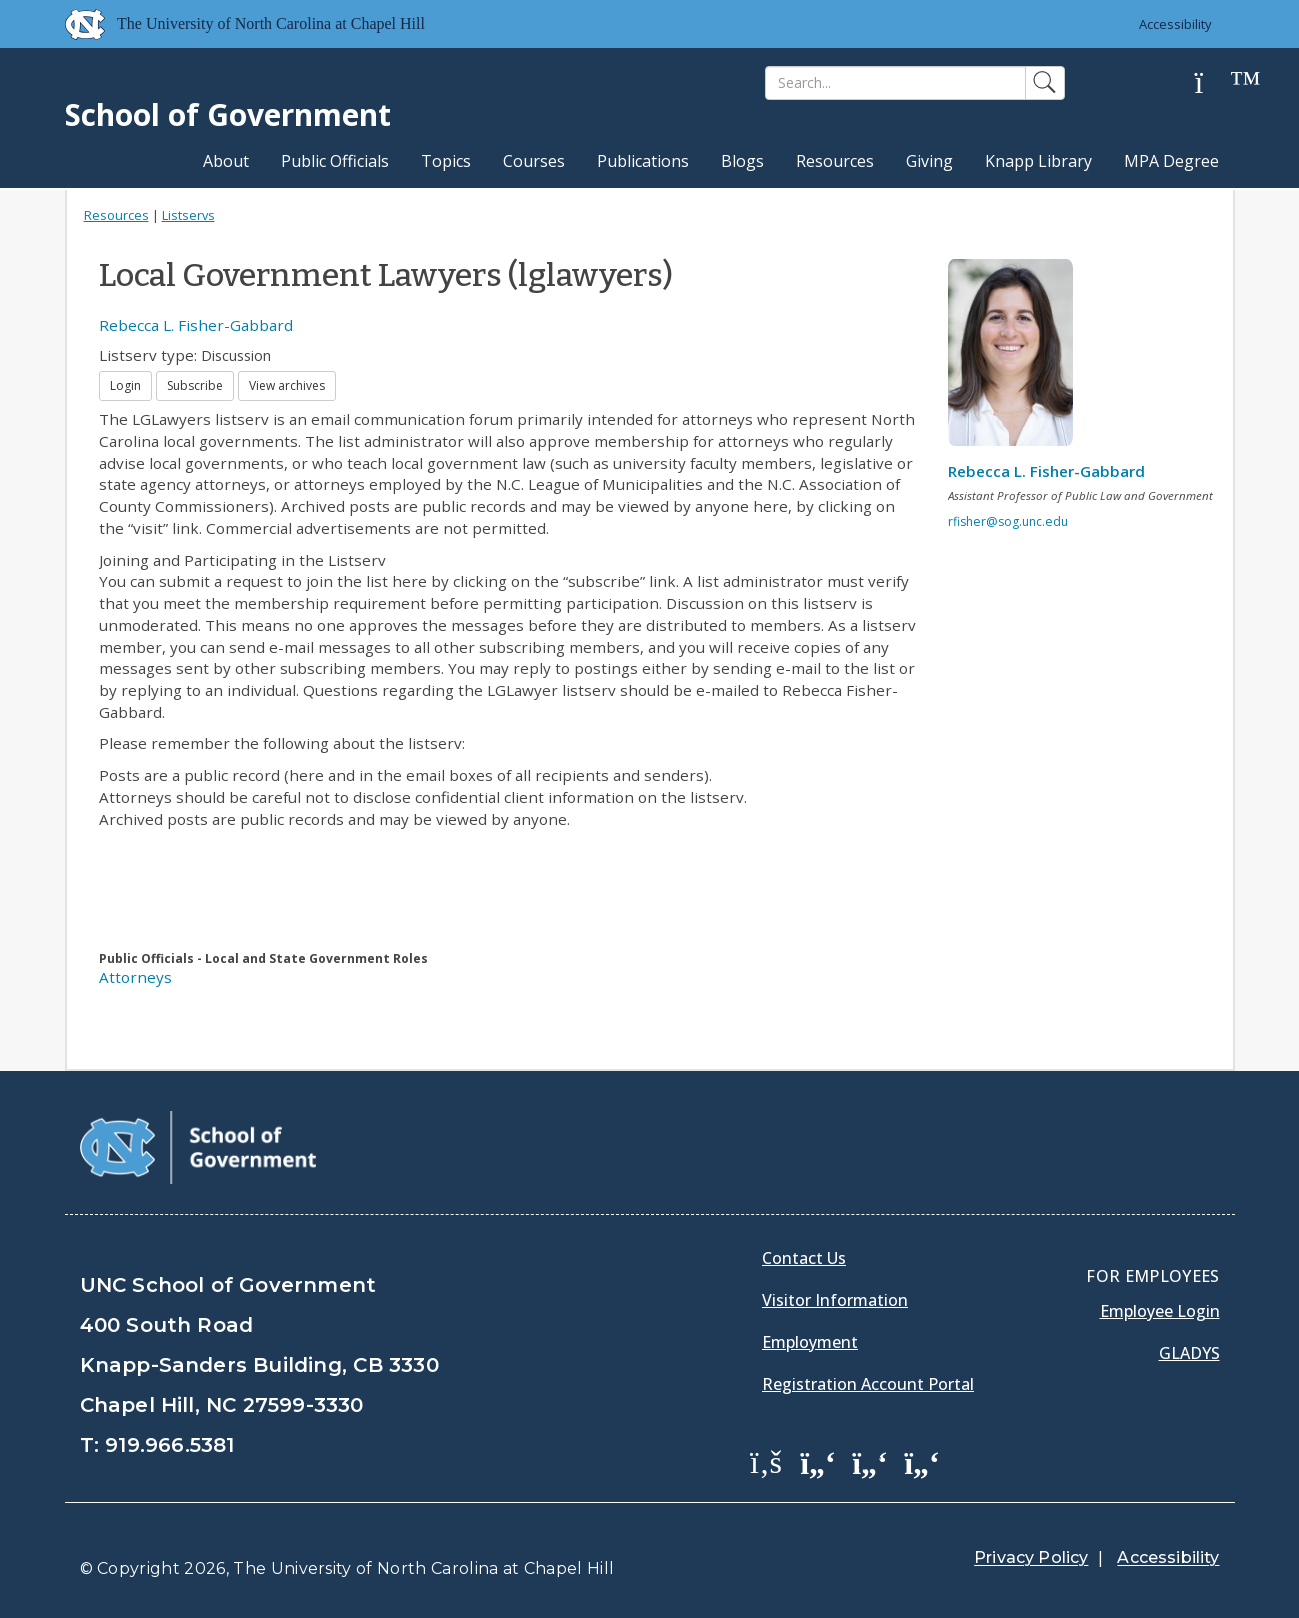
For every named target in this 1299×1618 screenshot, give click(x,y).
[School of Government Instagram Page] (922, 1461)
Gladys (1189, 1353)
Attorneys (135, 977)
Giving (929, 161)
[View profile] (1018, 358)
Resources (835, 161)
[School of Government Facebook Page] (766, 1461)
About (226, 161)
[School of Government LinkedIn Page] (870, 1461)
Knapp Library (1038, 161)
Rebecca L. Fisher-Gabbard (196, 325)
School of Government (228, 114)
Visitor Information (835, 1300)
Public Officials (335, 161)
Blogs (742, 161)
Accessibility (1175, 24)
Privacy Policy (1031, 1557)
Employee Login (1160, 1311)
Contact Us (804, 1258)
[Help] (1215, 83)
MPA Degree (1171, 161)
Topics (446, 161)
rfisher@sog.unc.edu (1008, 521)
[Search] (895, 83)
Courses (534, 161)
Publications (643, 161)
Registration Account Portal (868, 1384)
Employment (810, 1342)
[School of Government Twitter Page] (818, 1461)
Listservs (188, 215)
